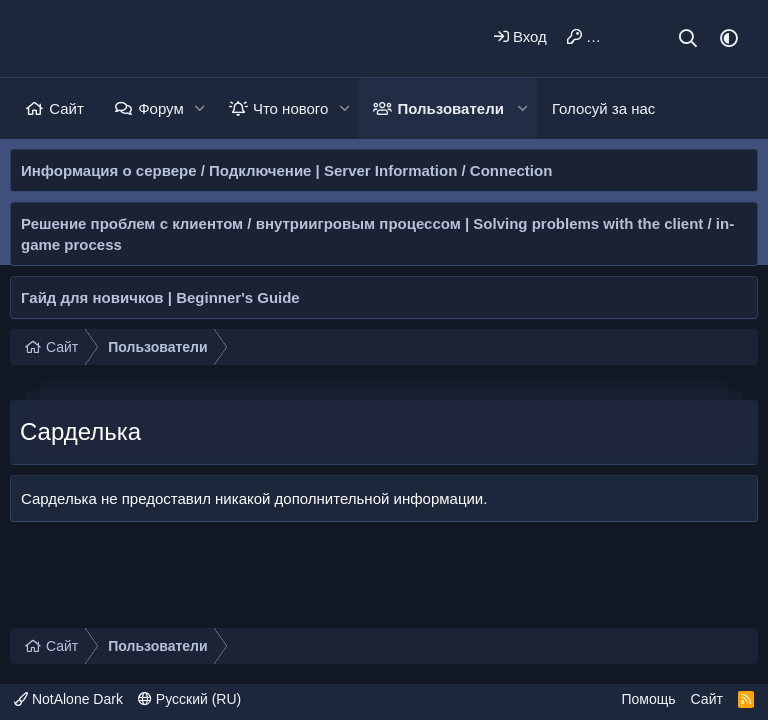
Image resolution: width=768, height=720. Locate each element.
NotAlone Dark (68, 699)
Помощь (649, 699)
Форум (161, 108)
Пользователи (451, 108)
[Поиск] (688, 38)
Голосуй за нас (603, 108)
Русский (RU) (189, 699)
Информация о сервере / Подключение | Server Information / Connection (286, 170)
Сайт (66, 108)
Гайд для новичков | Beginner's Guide (160, 297)
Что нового (290, 108)
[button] (200, 108)
